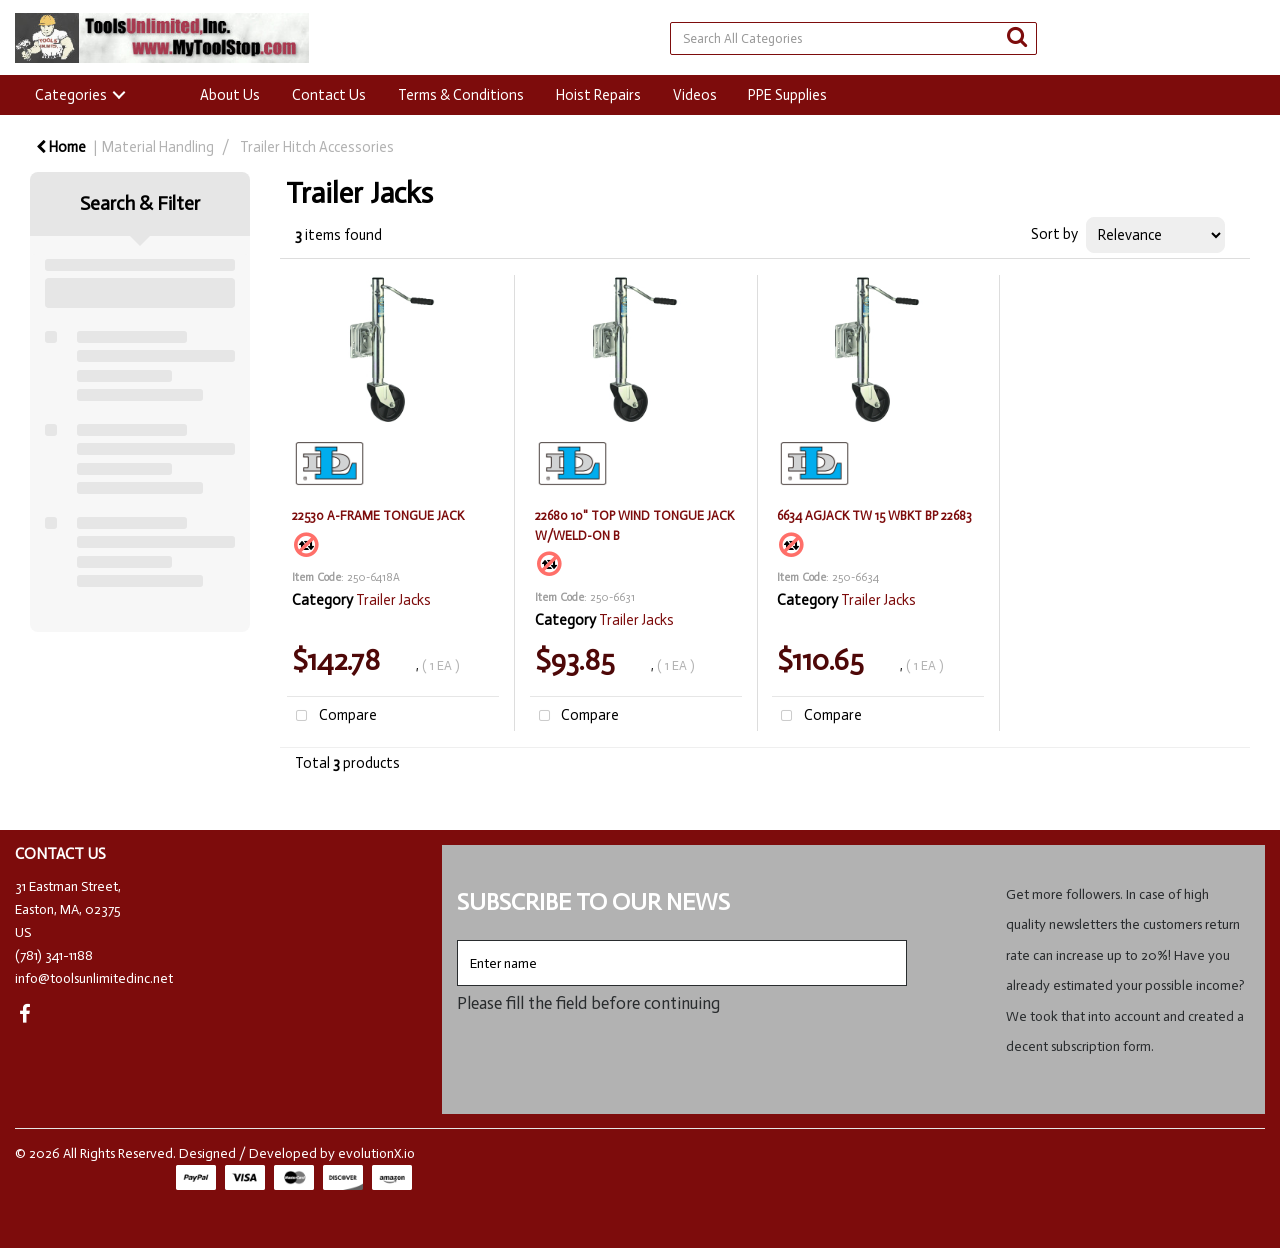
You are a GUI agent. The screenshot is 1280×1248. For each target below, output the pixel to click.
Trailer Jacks (393, 600)
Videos (695, 95)
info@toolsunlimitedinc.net (94, 978)
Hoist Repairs (598, 95)
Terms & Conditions (461, 95)
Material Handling (158, 147)
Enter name (462, 939)
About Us (230, 95)
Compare (332, 716)
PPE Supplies (787, 95)
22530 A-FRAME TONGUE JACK (378, 515)
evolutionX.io (376, 1153)
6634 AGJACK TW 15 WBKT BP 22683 (874, 515)
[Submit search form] (1017, 37)
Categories (71, 95)
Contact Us (329, 95)
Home (61, 147)
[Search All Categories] (853, 38)
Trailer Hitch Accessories (317, 147)
